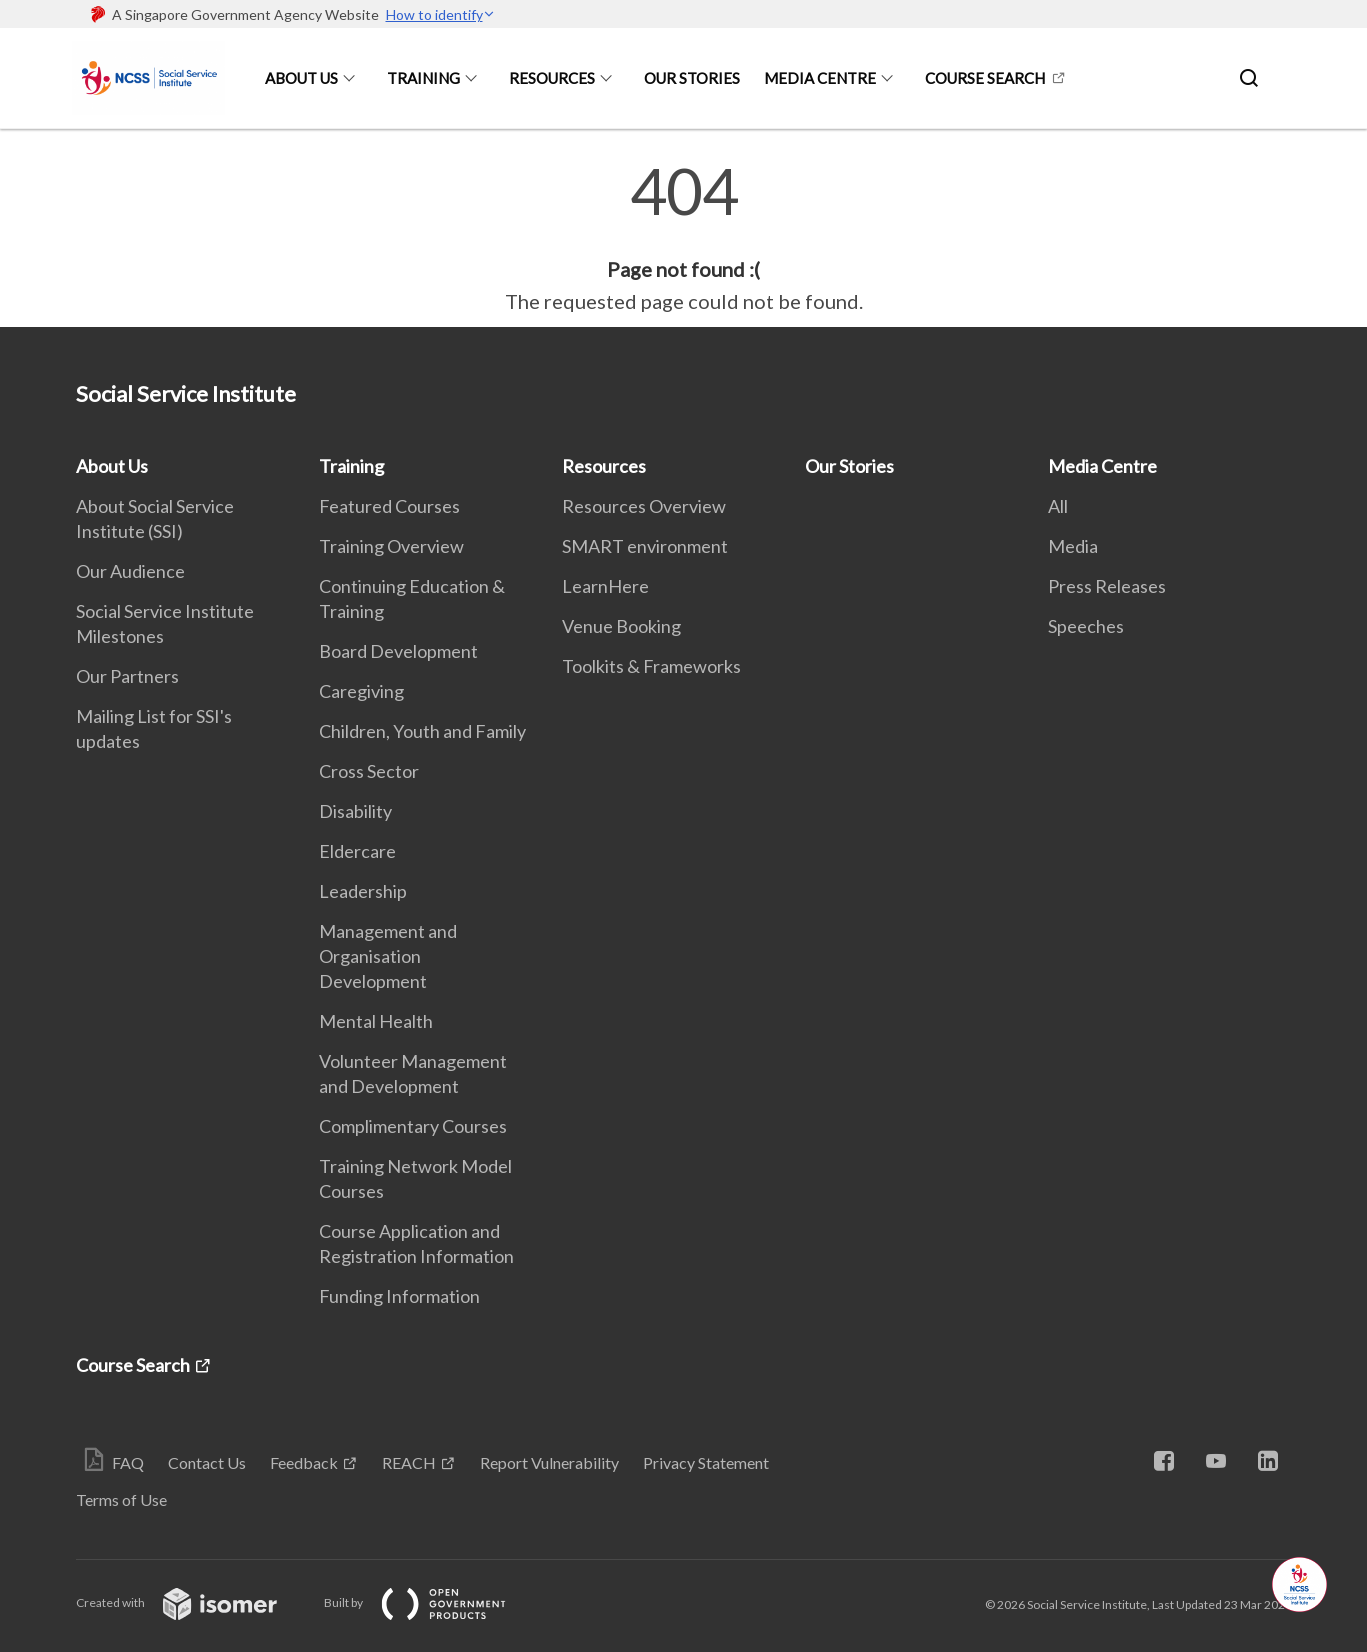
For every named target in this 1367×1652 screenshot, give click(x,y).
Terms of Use (121, 1499)
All (1058, 506)
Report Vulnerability (549, 1462)
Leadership (363, 891)
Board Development (398, 651)
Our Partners (127, 676)
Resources (552, 78)
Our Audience (130, 571)
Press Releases (1107, 586)
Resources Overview (644, 506)
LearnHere (605, 586)
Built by (431, 1602)
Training (423, 78)
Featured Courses (389, 506)
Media (1073, 546)
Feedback (304, 1462)
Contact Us (207, 1462)
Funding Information (399, 1296)
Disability (355, 811)
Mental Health (376, 1021)
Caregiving (361, 691)
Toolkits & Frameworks (651, 666)
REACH (409, 1462)
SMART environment (645, 546)
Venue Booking (621, 626)
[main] (683, 238)
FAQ (128, 1462)
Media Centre (820, 78)
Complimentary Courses (413, 1126)
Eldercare (357, 851)
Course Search (985, 78)
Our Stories (692, 78)
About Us (301, 78)
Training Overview (391, 546)
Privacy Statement (706, 1462)
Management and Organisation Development (388, 956)
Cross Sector (369, 771)
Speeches (1086, 626)
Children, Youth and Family (422, 731)
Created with (192, 1602)
